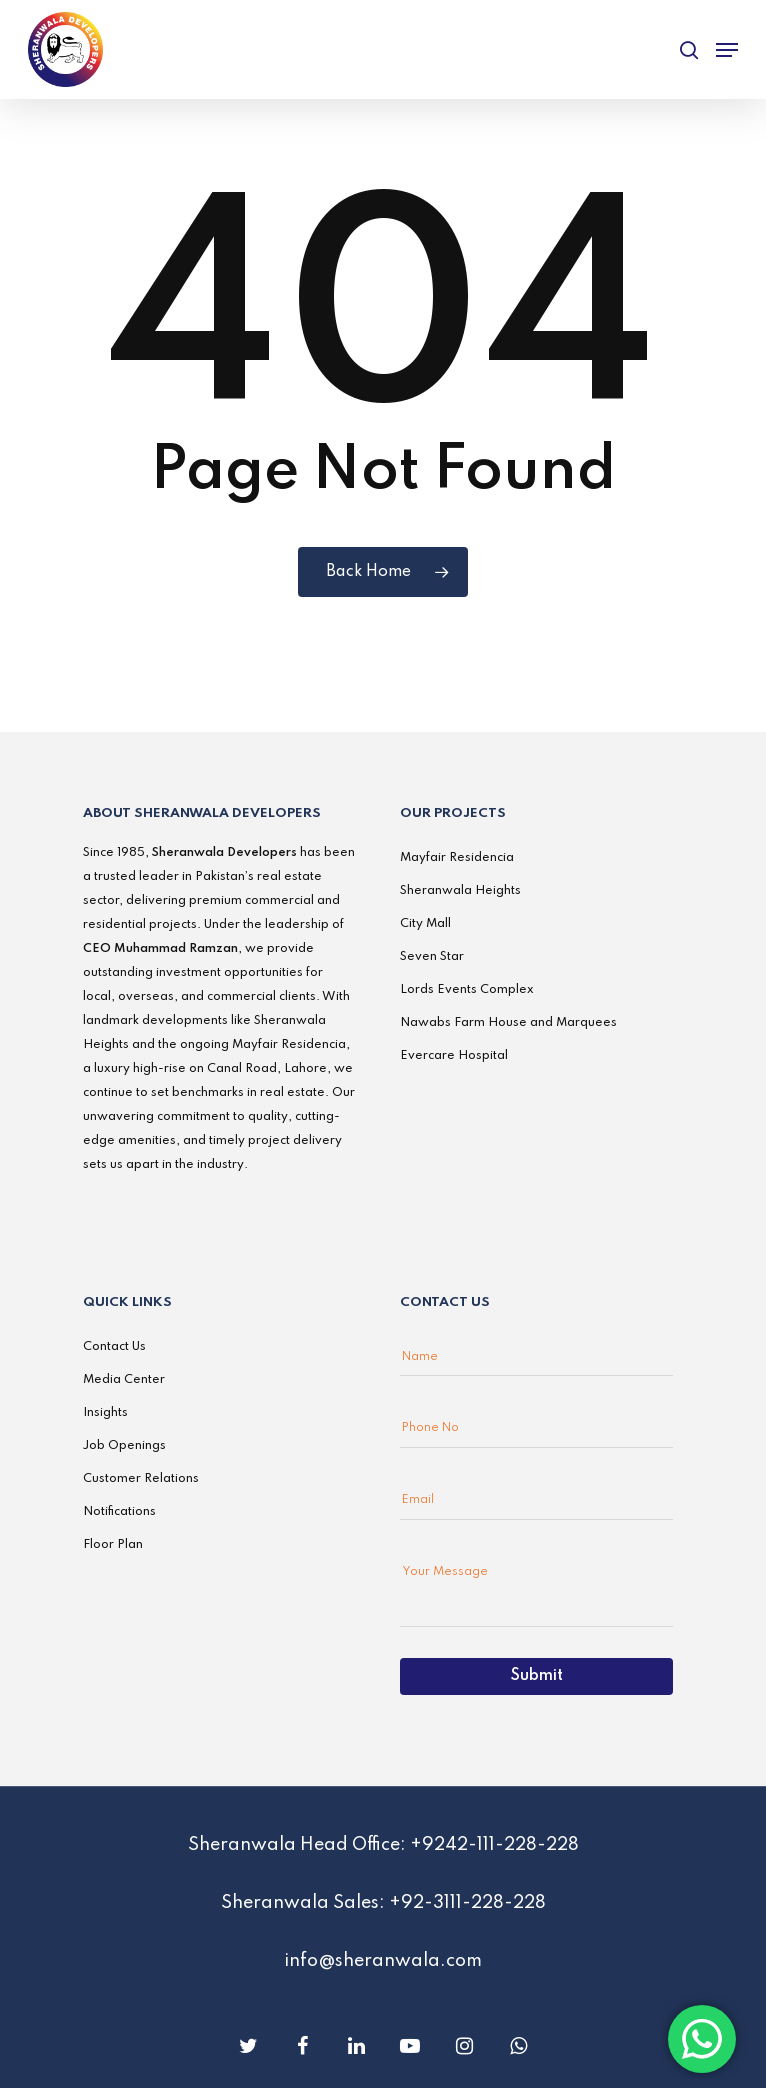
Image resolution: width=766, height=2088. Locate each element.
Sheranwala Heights (460, 891)
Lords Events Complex (467, 990)
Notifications (119, 1512)
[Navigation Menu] (727, 50)
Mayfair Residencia (457, 858)
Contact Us (114, 1347)
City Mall (425, 924)
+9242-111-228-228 (494, 1845)
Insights (105, 1413)
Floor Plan (113, 1545)
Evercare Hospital (454, 1056)
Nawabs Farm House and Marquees (508, 1023)
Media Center (124, 1380)
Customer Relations (141, 1479)
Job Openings (124, 1446)
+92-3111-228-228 (467, 1903)
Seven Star (432, 957)
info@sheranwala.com (383, 1961)
